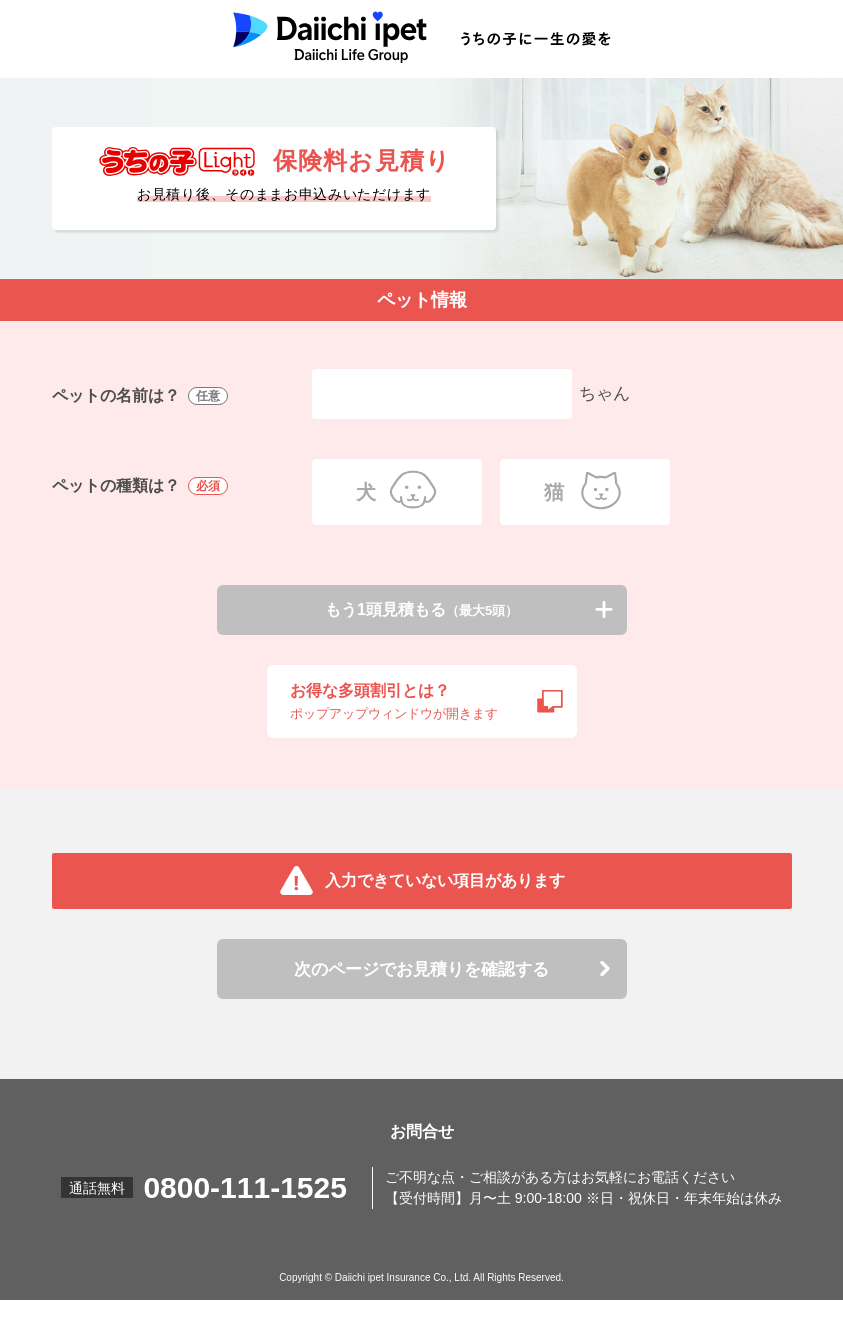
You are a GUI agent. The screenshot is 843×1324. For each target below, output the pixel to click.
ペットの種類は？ (142, 486)
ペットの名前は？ (142, 396)
